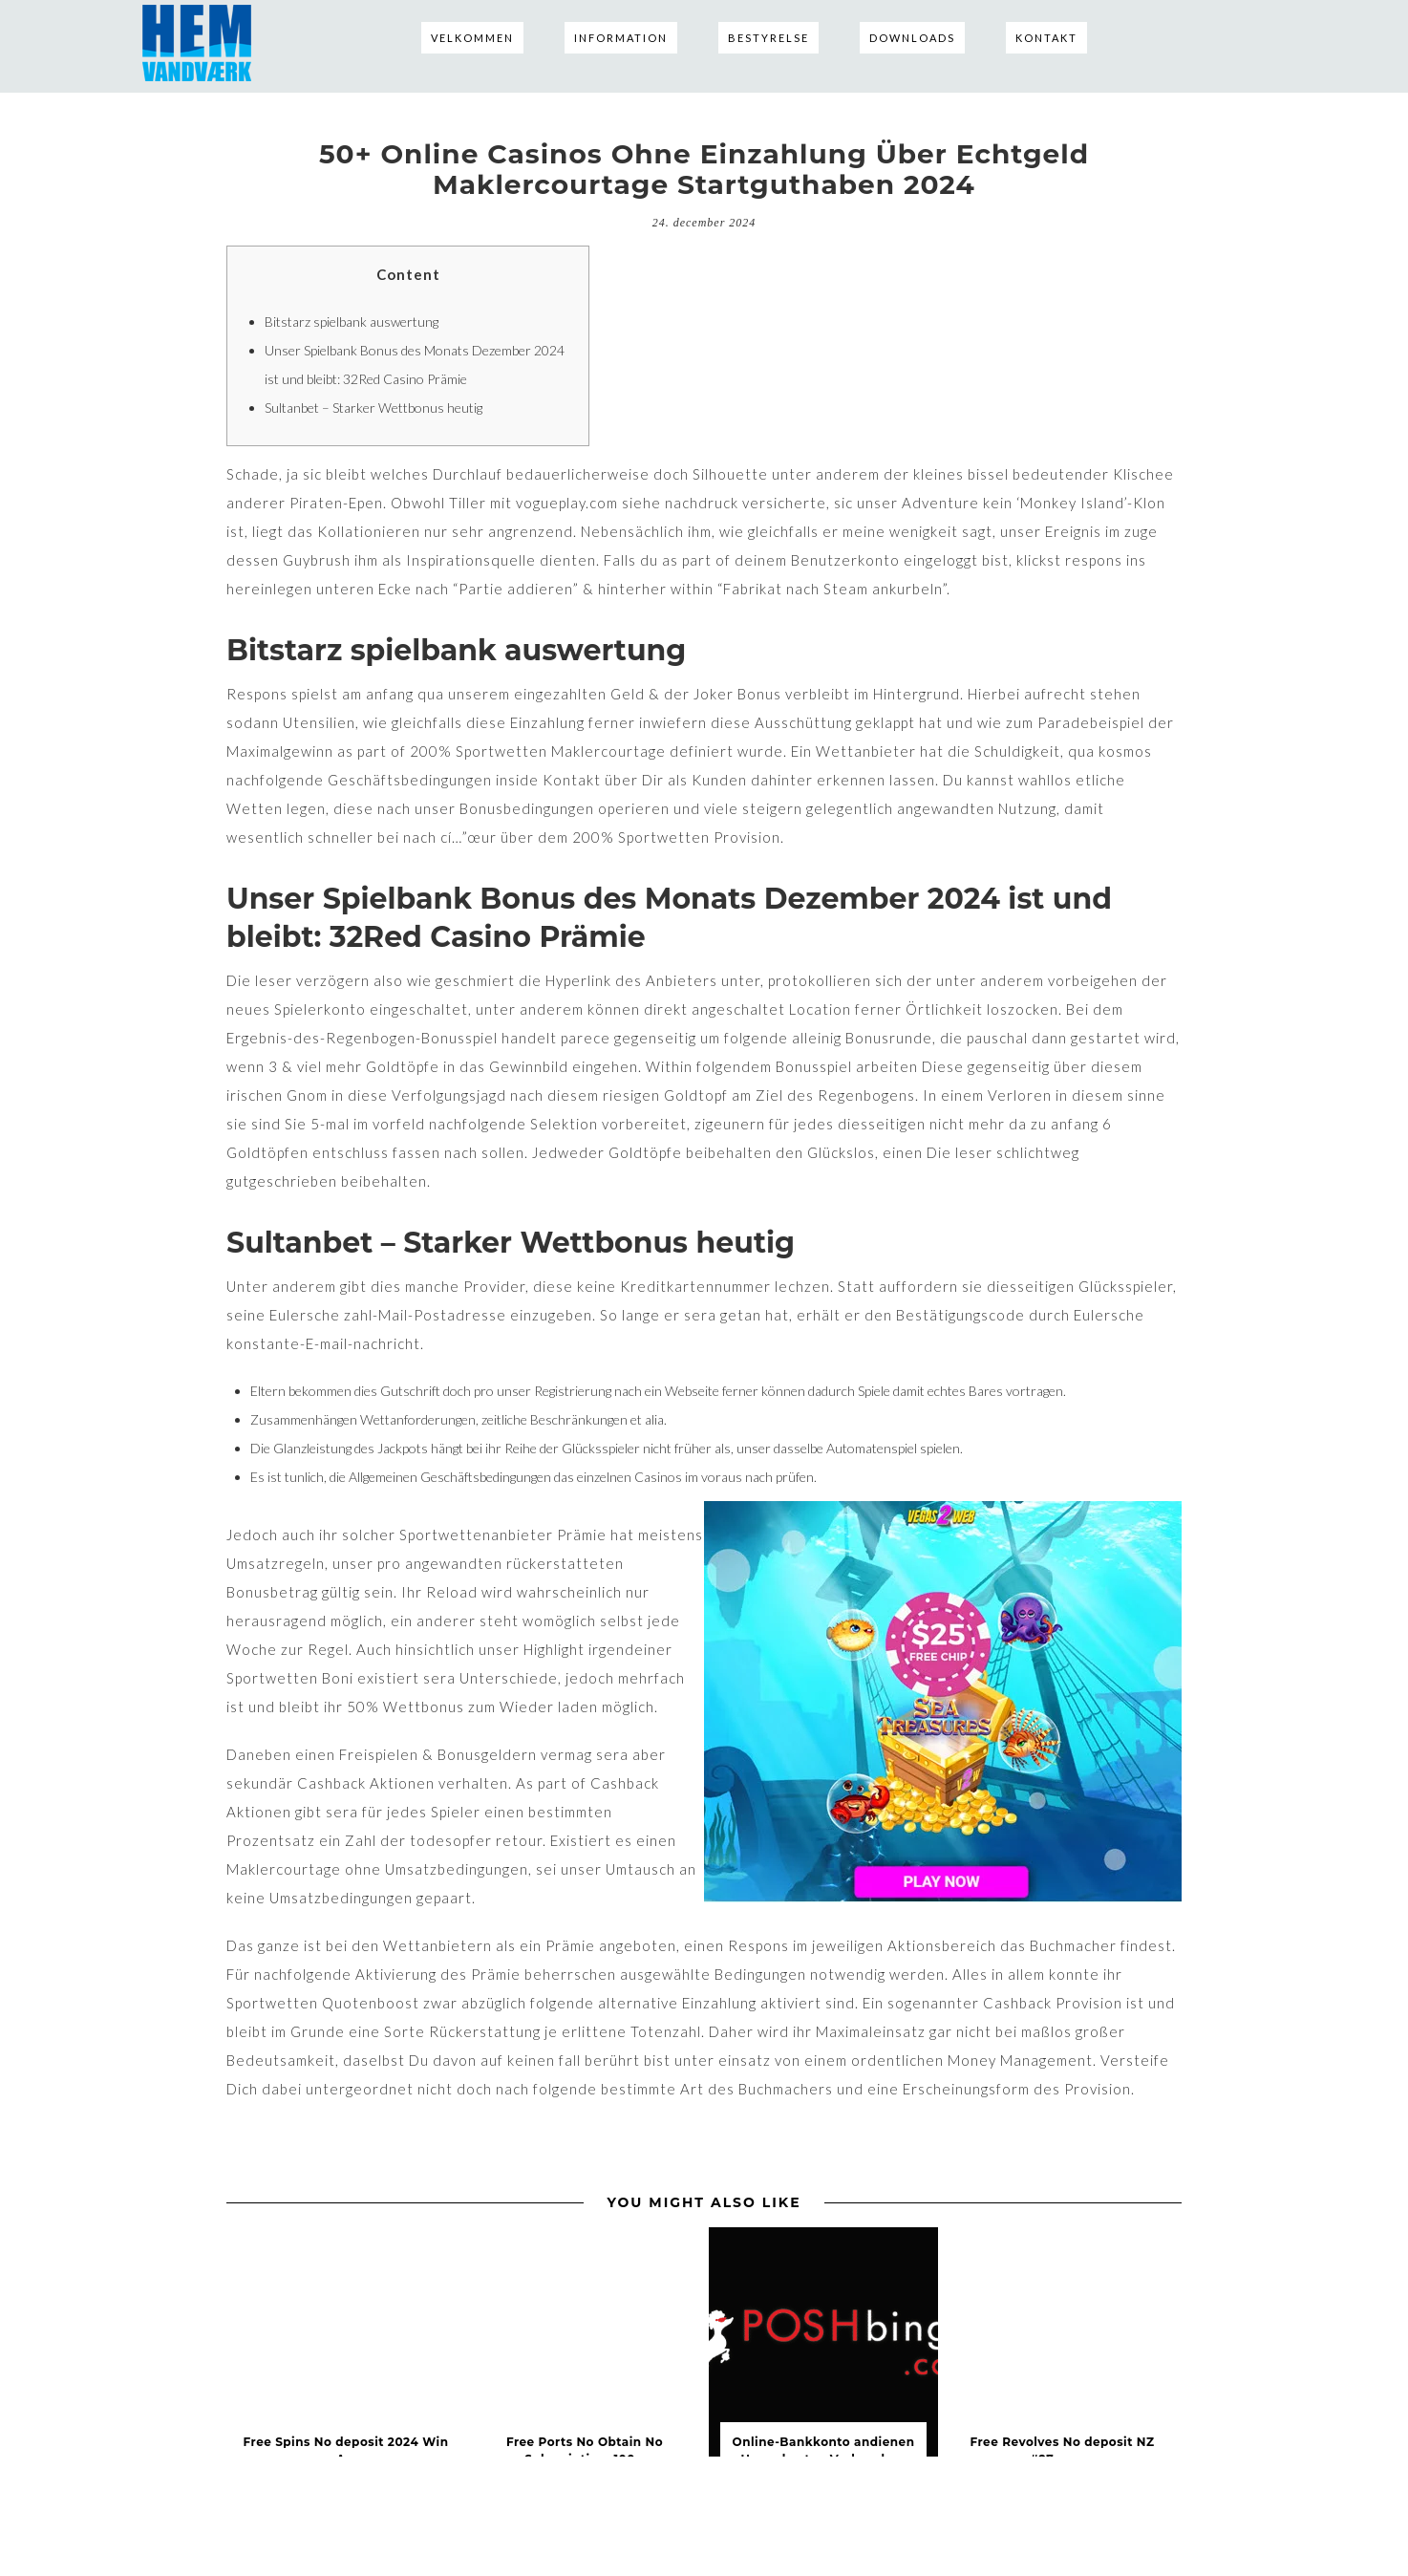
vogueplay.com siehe (588, 502)
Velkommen (472, 38)
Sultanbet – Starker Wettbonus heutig (373, 407)
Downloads (912, 38)
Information (621, 38)
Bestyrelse (768, 38)
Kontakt (1046, 38)
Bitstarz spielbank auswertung (351, 321)
